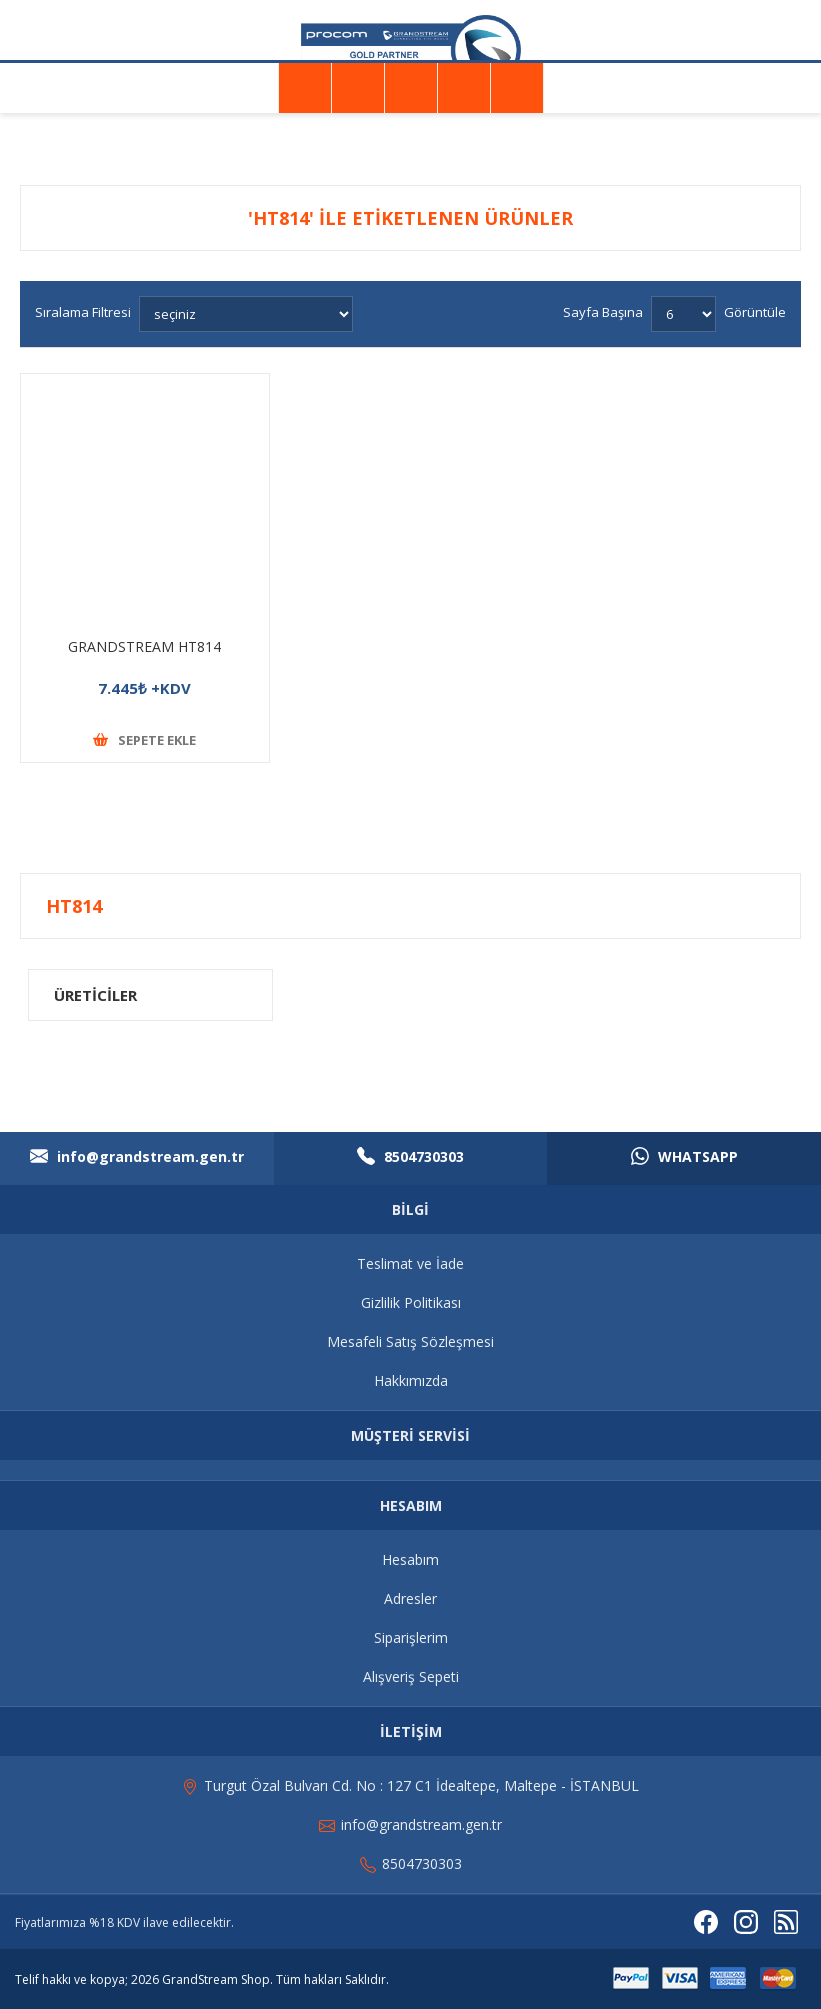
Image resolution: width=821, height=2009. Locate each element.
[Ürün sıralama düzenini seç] (246, 314)
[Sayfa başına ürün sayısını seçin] (683, 314)
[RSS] (786, 1922)
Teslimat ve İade (410, 1263)
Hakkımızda (411, 1380)
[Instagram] (746, 1922)
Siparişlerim (411, 1637)
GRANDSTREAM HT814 (144, 646)
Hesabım (410, 1559)
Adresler (410, 1598)
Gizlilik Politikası (411, 1302)
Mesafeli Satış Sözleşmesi (410, 1341)
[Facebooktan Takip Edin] (706, 1922)
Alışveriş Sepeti (411, 1676)
